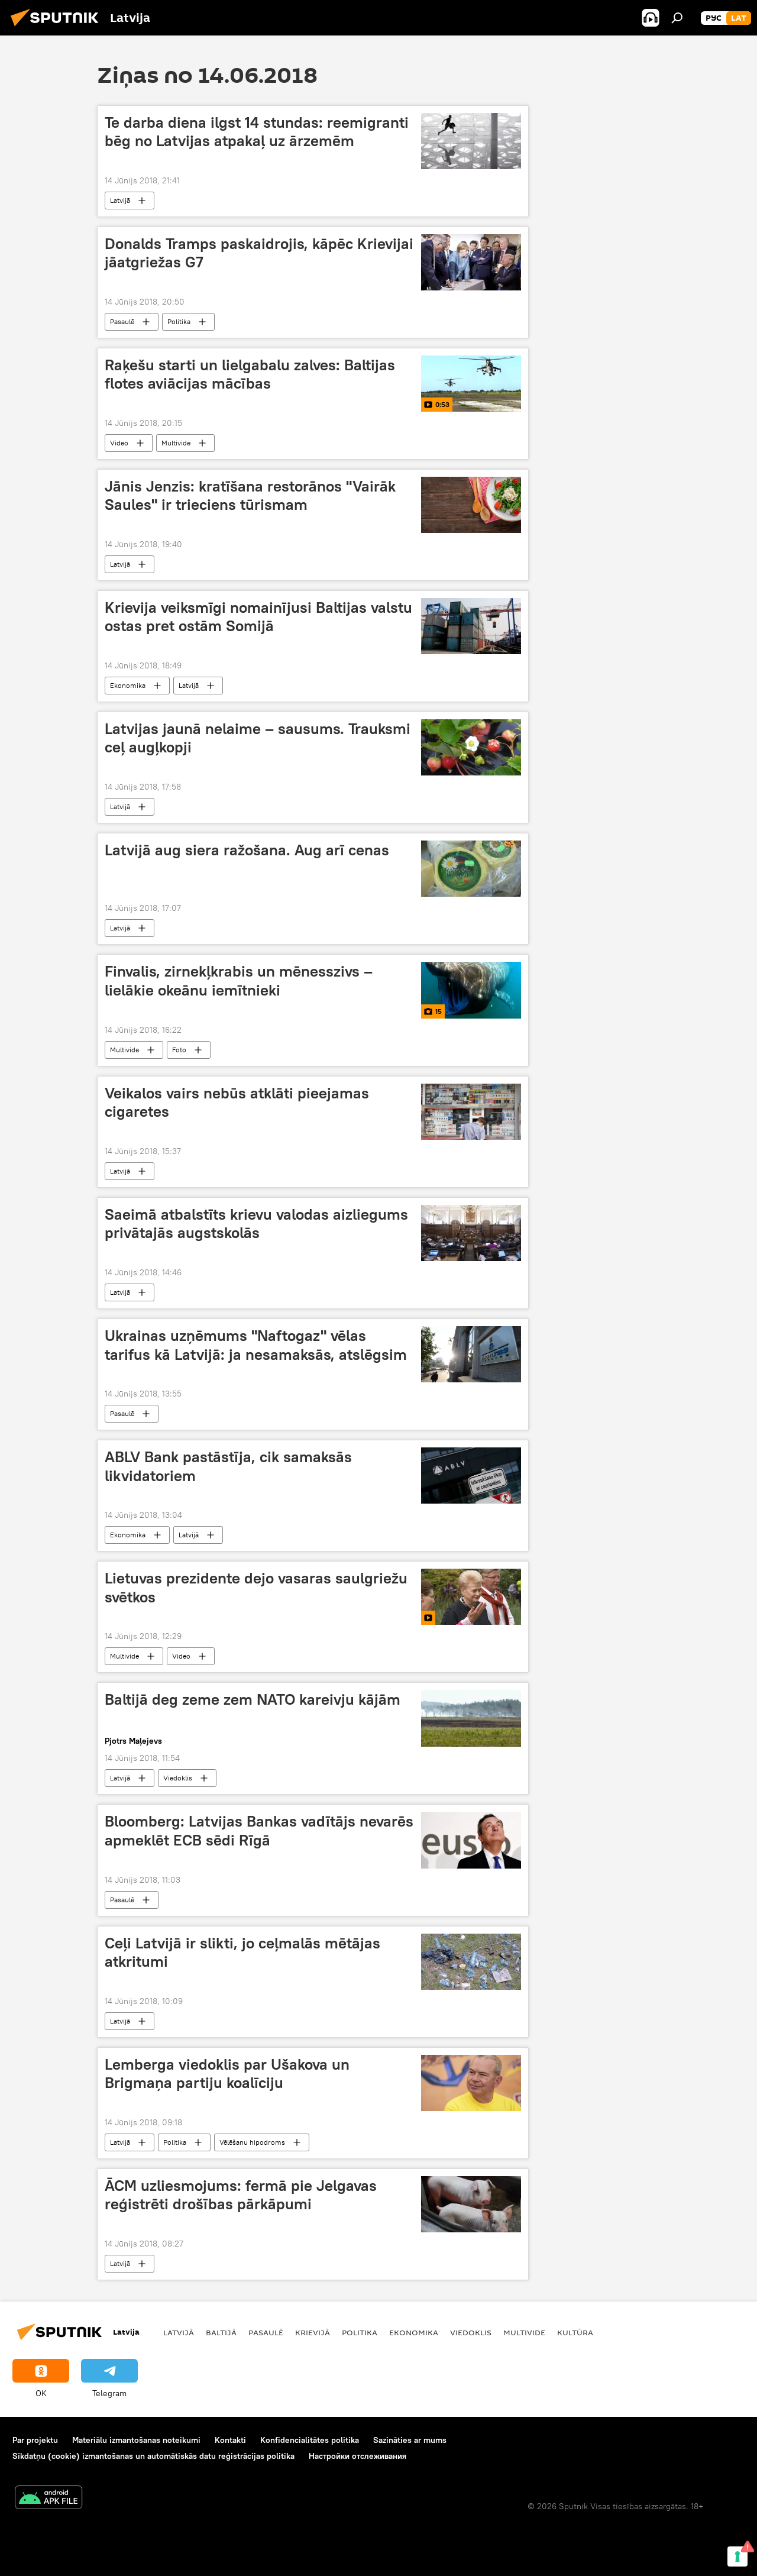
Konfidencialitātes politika (309, 2440)
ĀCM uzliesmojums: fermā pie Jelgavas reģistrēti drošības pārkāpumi (241, 2194)
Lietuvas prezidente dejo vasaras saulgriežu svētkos (256, 1587)
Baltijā (221, 2332)
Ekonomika (127, 685)
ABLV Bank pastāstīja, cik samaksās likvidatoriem (228, 1466)
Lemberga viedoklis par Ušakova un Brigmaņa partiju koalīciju (227, 2073)
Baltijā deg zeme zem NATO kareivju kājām (252, 1699)
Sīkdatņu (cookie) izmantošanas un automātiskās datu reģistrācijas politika (153, 2456)
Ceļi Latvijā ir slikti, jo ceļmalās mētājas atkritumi (242, 1952)
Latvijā (120, 200)
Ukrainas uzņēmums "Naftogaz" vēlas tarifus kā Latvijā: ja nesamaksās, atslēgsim (256, 1344)
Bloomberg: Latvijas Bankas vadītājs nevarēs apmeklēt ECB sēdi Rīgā (259, 1830)
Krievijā (312, 2332)
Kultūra (575, 2332)
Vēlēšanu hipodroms (252, 2142)
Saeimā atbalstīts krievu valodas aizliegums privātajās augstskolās (256, 1223)
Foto (179, 1049)
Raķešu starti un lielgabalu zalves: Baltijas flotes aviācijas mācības (250, 374)
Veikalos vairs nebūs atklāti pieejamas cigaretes (237, 1102)
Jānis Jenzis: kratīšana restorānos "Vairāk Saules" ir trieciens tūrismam (250, 495)
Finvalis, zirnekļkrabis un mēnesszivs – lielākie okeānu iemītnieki (239, 980)
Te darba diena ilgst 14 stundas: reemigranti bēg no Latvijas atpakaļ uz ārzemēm (257, 131)
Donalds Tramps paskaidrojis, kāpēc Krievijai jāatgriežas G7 (259, 253)
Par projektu (35, 2440)
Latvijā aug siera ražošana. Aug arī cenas (247, 850)
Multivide (175, 442)
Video (119, 442)
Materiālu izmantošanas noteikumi (136, 2440)
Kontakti (230, 2440)
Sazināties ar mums (410, 2440)
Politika (178, 321)
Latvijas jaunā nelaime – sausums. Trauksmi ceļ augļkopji (257, 738)
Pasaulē (122, 321)
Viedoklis (177, 1777)
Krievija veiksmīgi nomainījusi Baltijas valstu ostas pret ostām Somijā (258, 616)
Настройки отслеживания (357, 2456)
